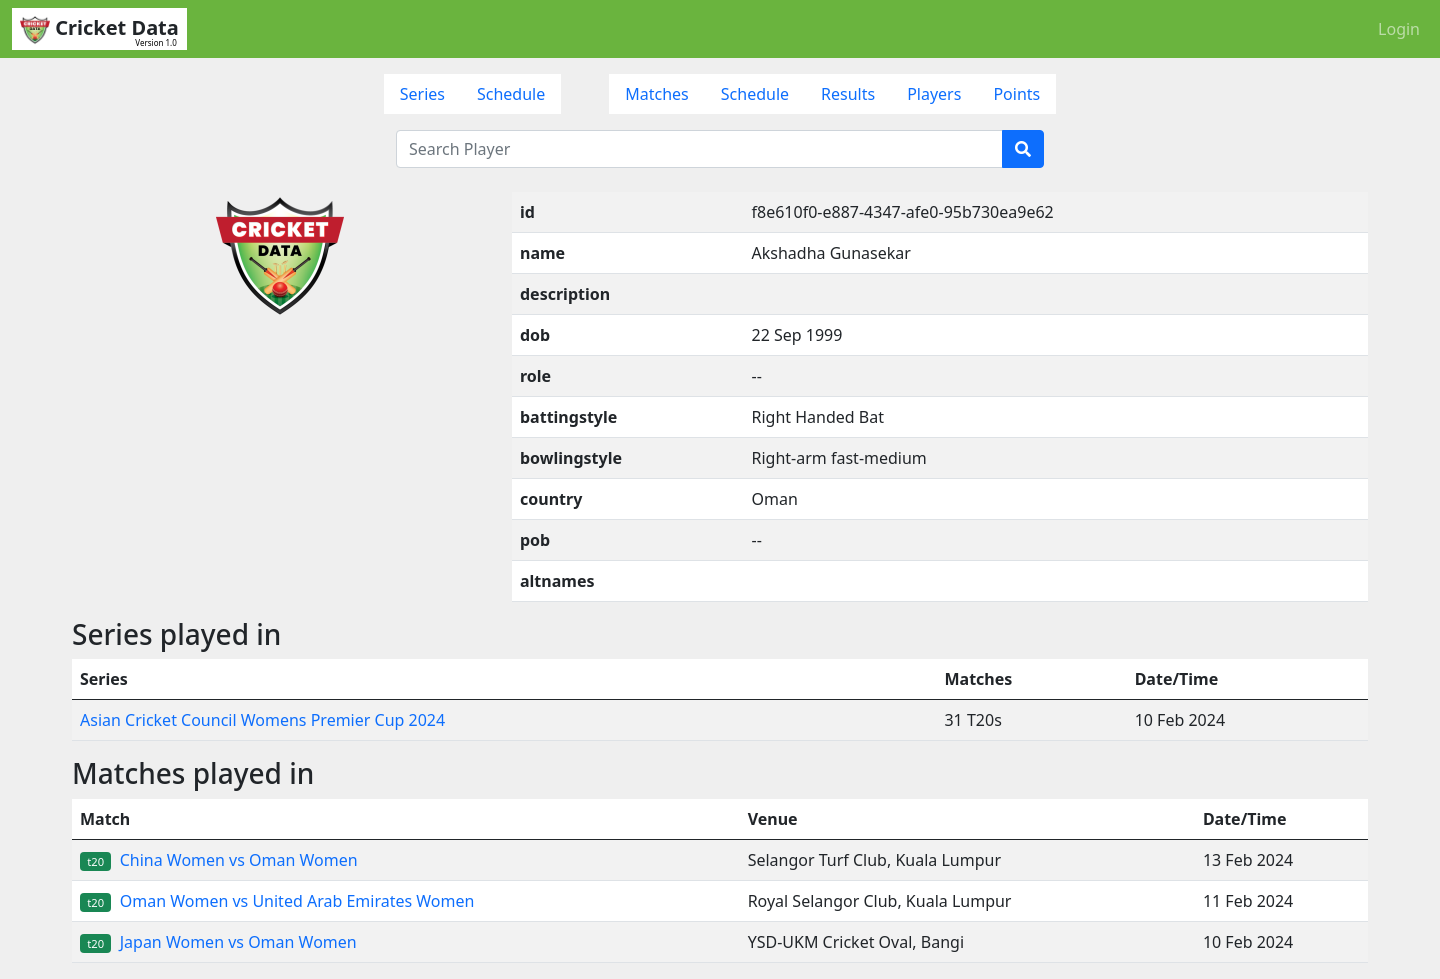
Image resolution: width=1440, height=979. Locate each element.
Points (1016, 94)
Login (1399, 29)
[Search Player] (699, 149)
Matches (657, 94)
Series (422, 94)
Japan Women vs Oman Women (218, 942)
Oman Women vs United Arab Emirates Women (277, 901)
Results (848, 94)
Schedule (511, 94)
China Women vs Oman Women (219, 860)
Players (934, 94)
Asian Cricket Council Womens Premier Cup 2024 (262, 720)
